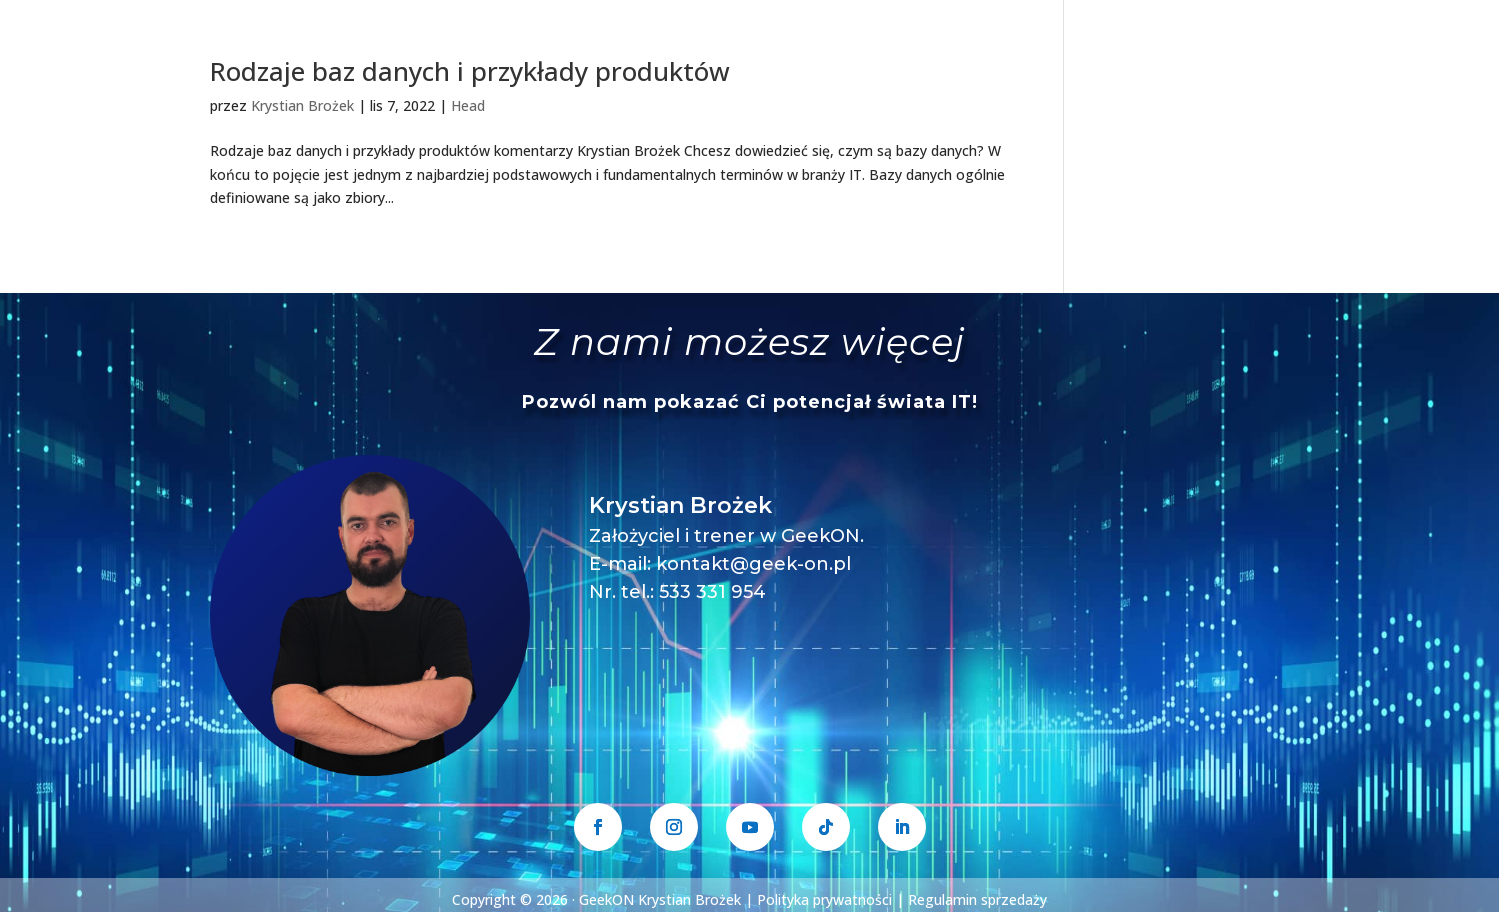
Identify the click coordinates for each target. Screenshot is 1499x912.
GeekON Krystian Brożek (660, 899)
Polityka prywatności (824, 899)
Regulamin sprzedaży (977, 899)
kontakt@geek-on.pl (753, 564)
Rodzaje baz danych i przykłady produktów (470, 71)
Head (468, 105)
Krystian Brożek (302, 105)
